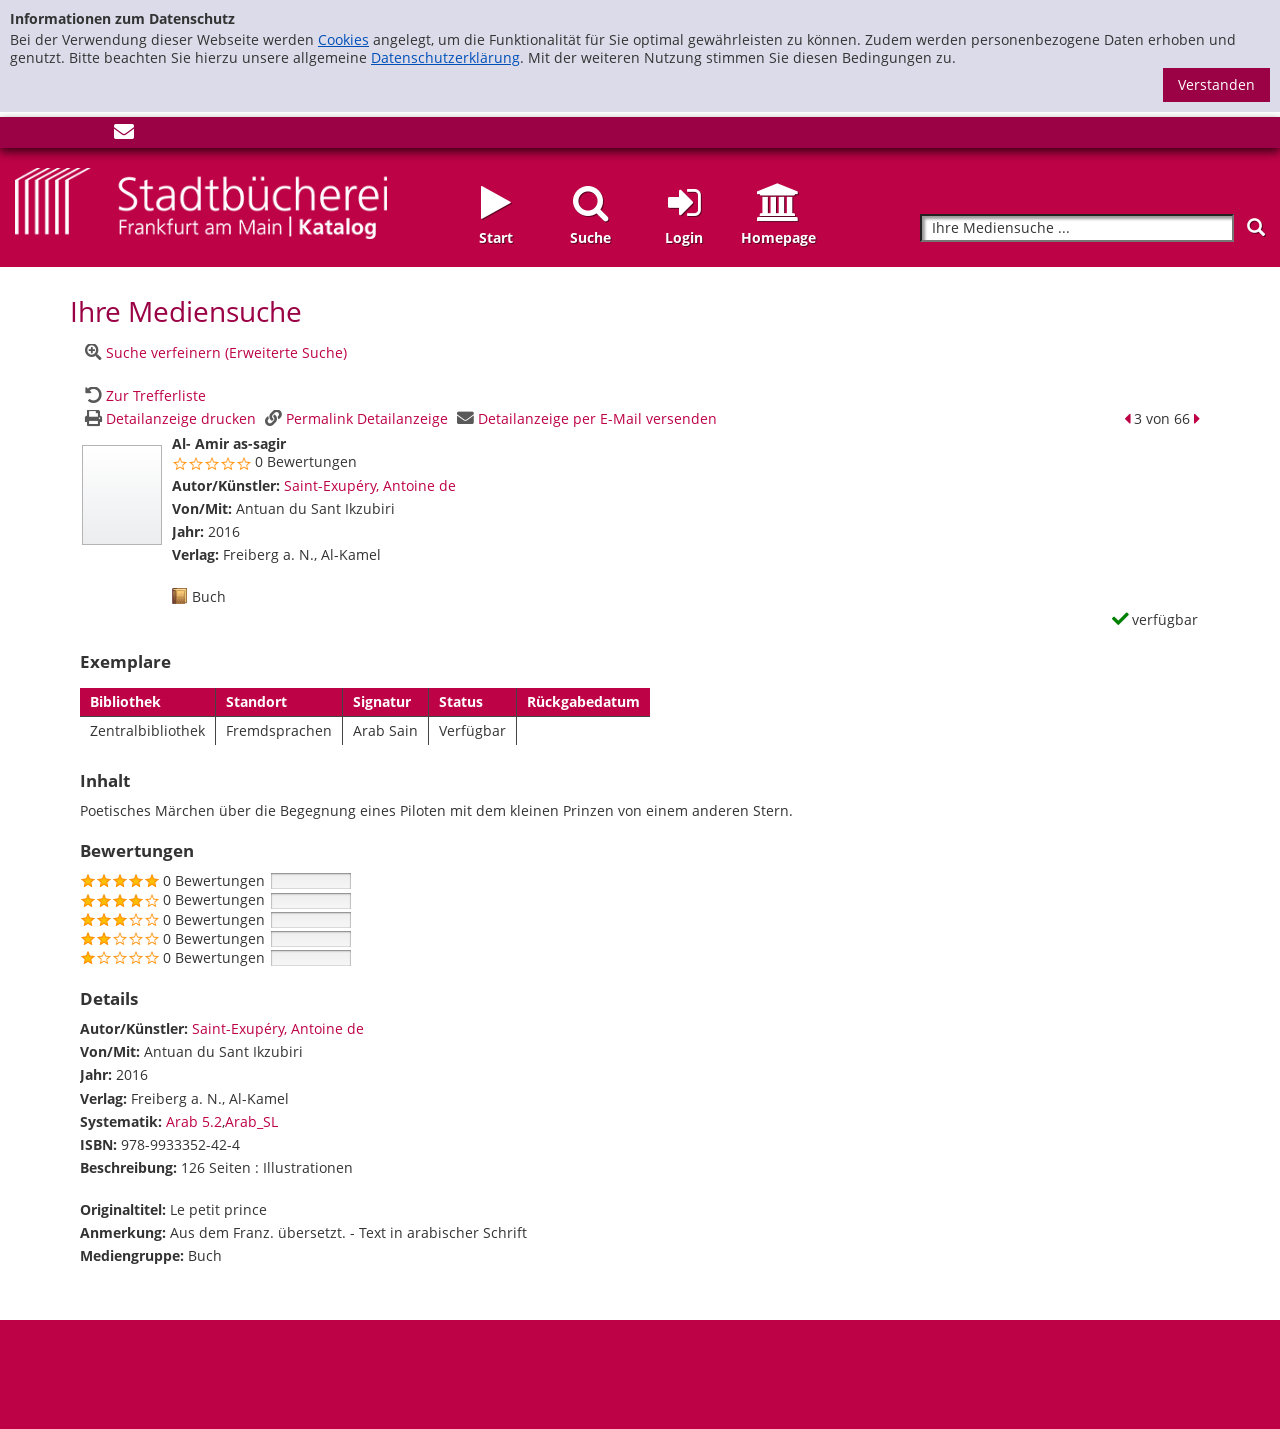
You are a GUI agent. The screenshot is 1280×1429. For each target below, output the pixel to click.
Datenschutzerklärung (445, 57)
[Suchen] (1256, 227)
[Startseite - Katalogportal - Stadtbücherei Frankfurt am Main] (201, 201)
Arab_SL (251, 1121)
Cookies (343, 39)
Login (684, 237)
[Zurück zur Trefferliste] (143, 395)
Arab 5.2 (194, 1121)
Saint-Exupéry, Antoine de (370, 485)
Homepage (778, 237)
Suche (590, 237)
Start (496, 237)
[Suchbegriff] (1077, 228)
